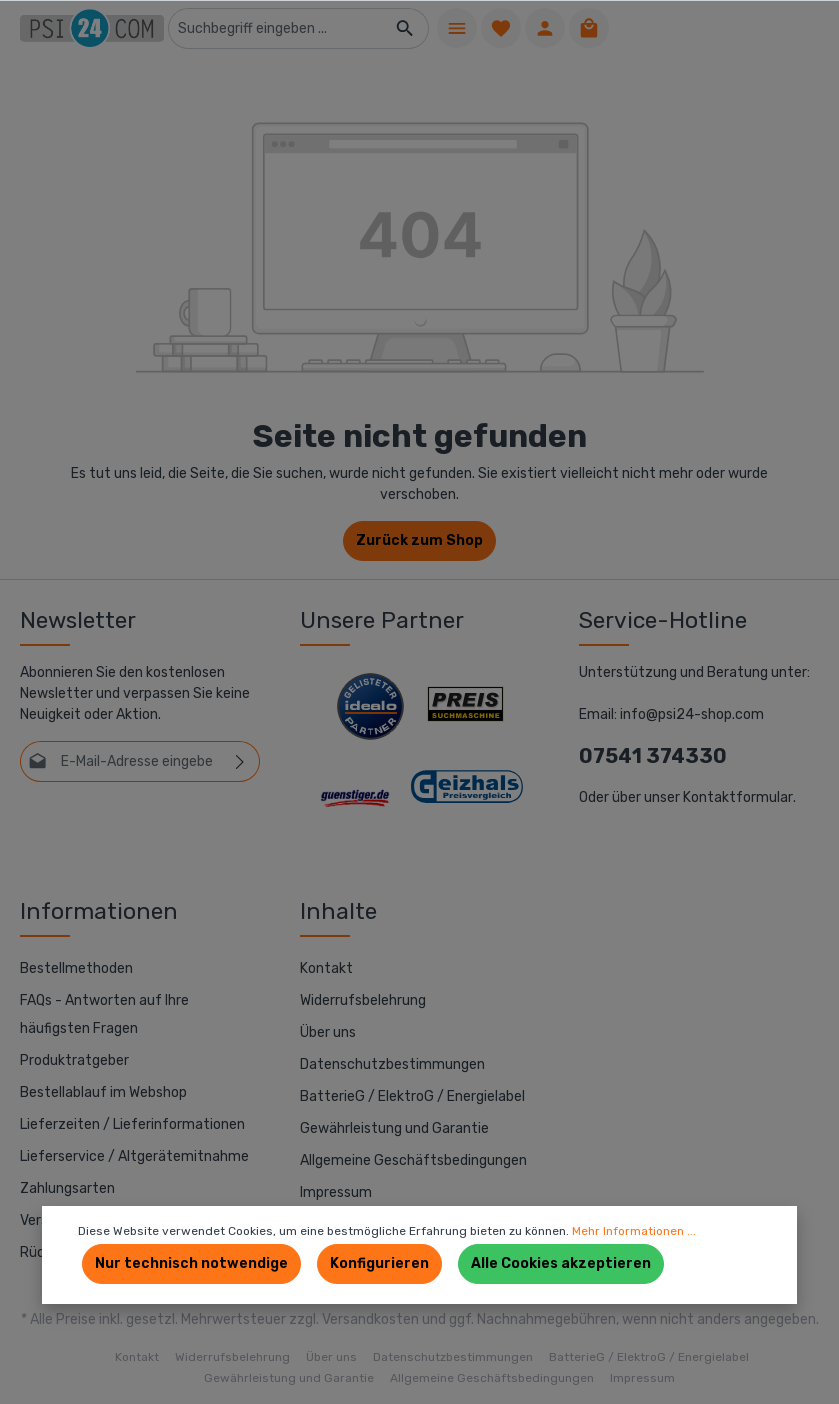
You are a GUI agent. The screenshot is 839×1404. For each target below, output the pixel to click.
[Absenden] (240, 761)
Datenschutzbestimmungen (392, 1064)
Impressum (336, 1192)
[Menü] (457, 28)
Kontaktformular (738, 797)
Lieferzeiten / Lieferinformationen (132, 1124)
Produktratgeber (74, 1060)
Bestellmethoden (76, 968)
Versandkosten (370, 1319)
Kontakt (326, 968)
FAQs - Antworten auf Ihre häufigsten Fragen (104, 1014)
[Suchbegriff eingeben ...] (275, 28)
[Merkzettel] (501, 28)
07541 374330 (653, 756)
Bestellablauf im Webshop (103, 1092)
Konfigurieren (379, 1263)
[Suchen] (405, 28)
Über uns (328, 1032)
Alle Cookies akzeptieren (561, 1263)
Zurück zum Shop (419, 540)
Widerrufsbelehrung (363, 1000)
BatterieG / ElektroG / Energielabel (412, 1096)
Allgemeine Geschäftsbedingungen (413, 1160)
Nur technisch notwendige (191, 1263)
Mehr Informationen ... (634, 1231)
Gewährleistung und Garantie (394, 1128)
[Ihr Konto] (545, 28)
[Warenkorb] (589, 28)
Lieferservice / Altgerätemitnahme (134, 1156)
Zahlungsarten (67, 1188)
